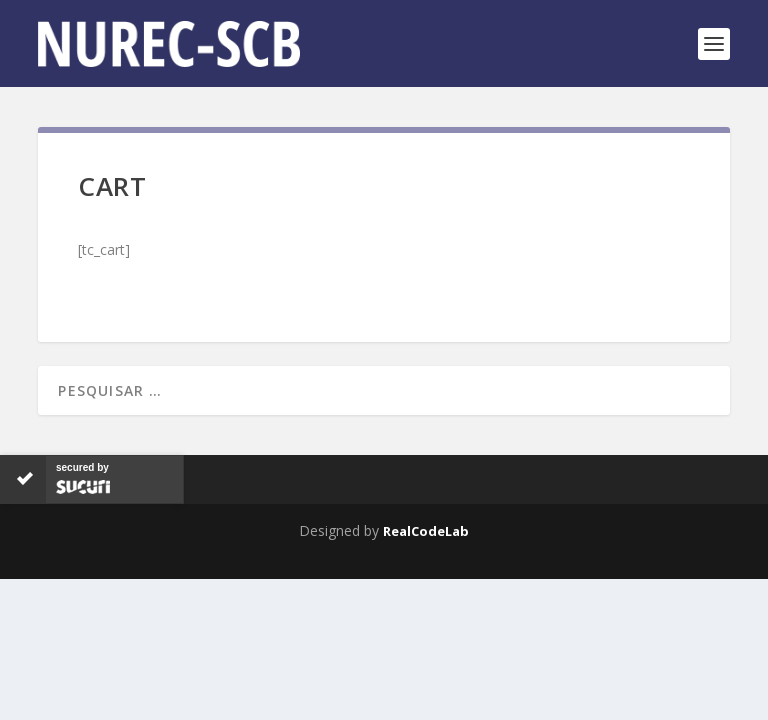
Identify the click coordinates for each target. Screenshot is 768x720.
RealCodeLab (426, 531)
